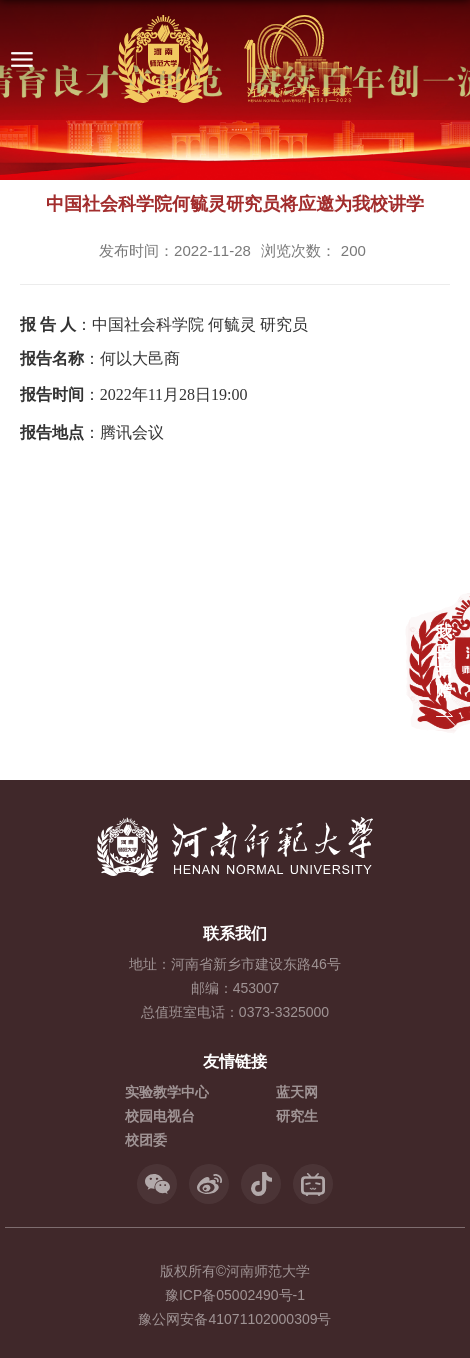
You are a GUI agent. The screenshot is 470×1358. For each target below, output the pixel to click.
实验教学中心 (167, 1092)
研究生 (297, 1116)
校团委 (146, 1140)
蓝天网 (297, 1092)
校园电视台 (160, 1116)
